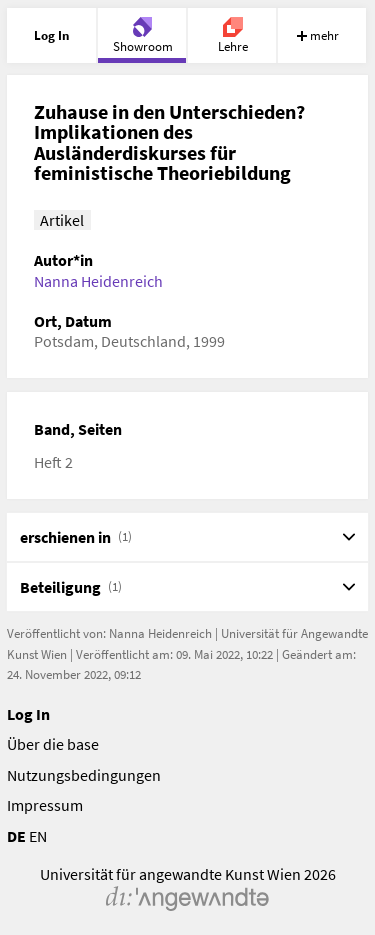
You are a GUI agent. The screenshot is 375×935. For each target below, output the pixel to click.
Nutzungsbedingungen (84, 775)
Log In (28, 714)
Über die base (53, 744)
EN (38, 836)
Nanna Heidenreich (98, 281)
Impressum (45, 805)
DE (16, 836)
